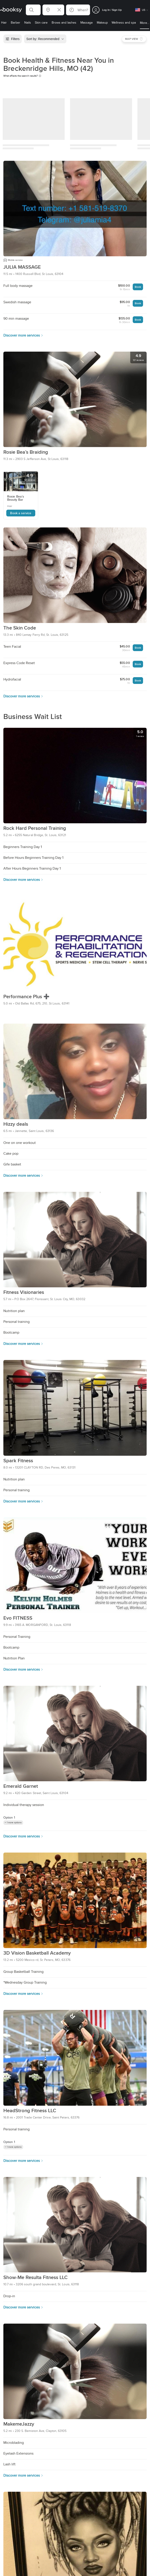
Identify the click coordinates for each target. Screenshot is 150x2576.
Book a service (20, 513)
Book (138, 287)
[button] (33, 9)
